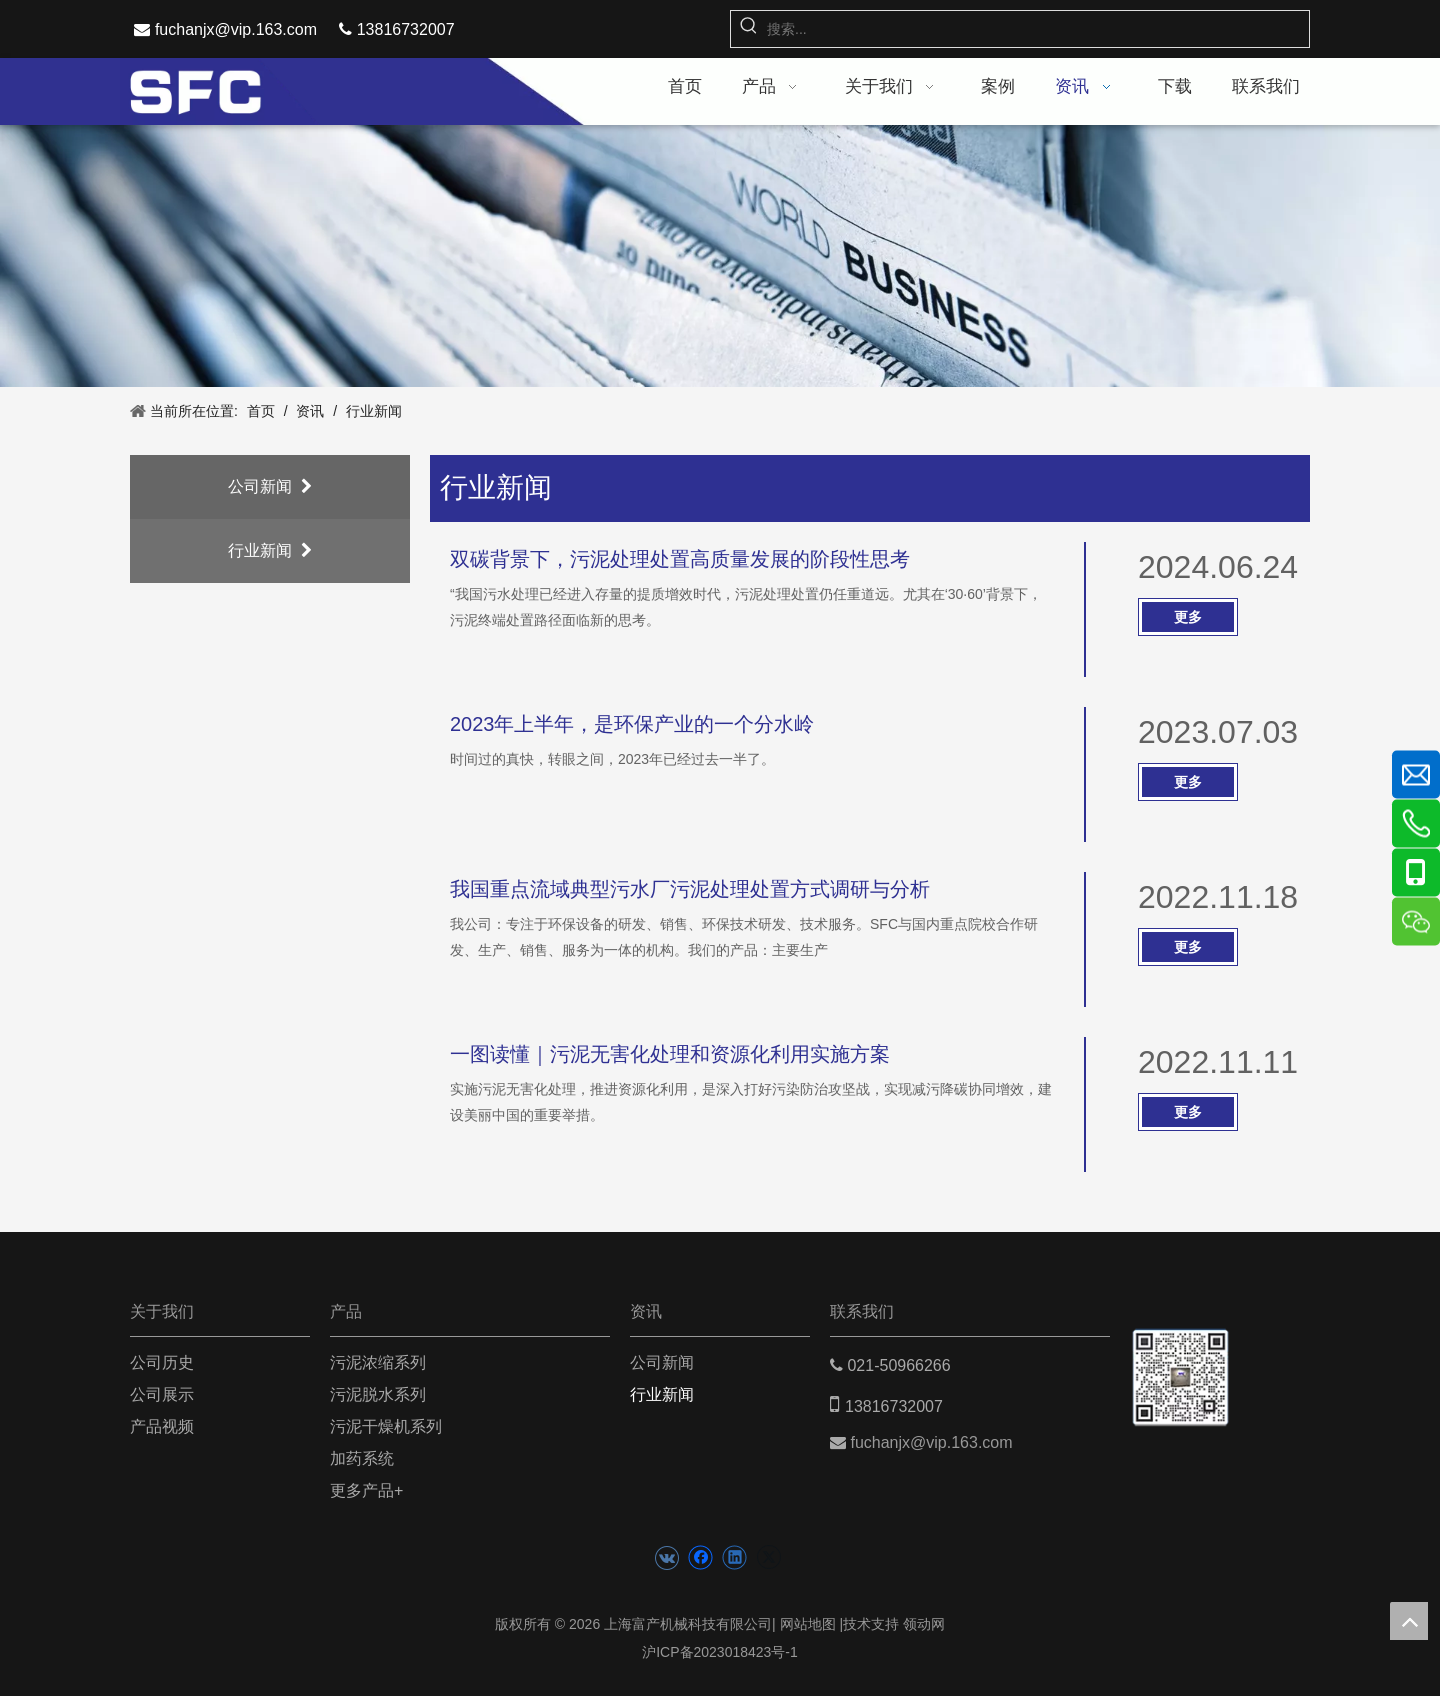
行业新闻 (270, 550)
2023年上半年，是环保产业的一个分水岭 (632, 724)
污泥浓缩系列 (378, 1362)
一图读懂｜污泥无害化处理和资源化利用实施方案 (670, 1054)
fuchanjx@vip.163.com (236, 29)
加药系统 (362, 1458)
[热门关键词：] (749, 29)
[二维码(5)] (1180, 1358)
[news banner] (720, 256)
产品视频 (162, 1426)
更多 (1188, 617)
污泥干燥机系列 (386, 1426)
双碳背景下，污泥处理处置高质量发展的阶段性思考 (680, 559)
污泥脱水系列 (378, 1394)
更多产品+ (366, 1490)
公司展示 (162, 1394)
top (1409, 1621)
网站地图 (808, 1624)
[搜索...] (1038, 29)
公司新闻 (270, 486)
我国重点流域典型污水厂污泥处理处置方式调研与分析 (690, 889)
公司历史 (162, 1362)
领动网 (924, 1624)
